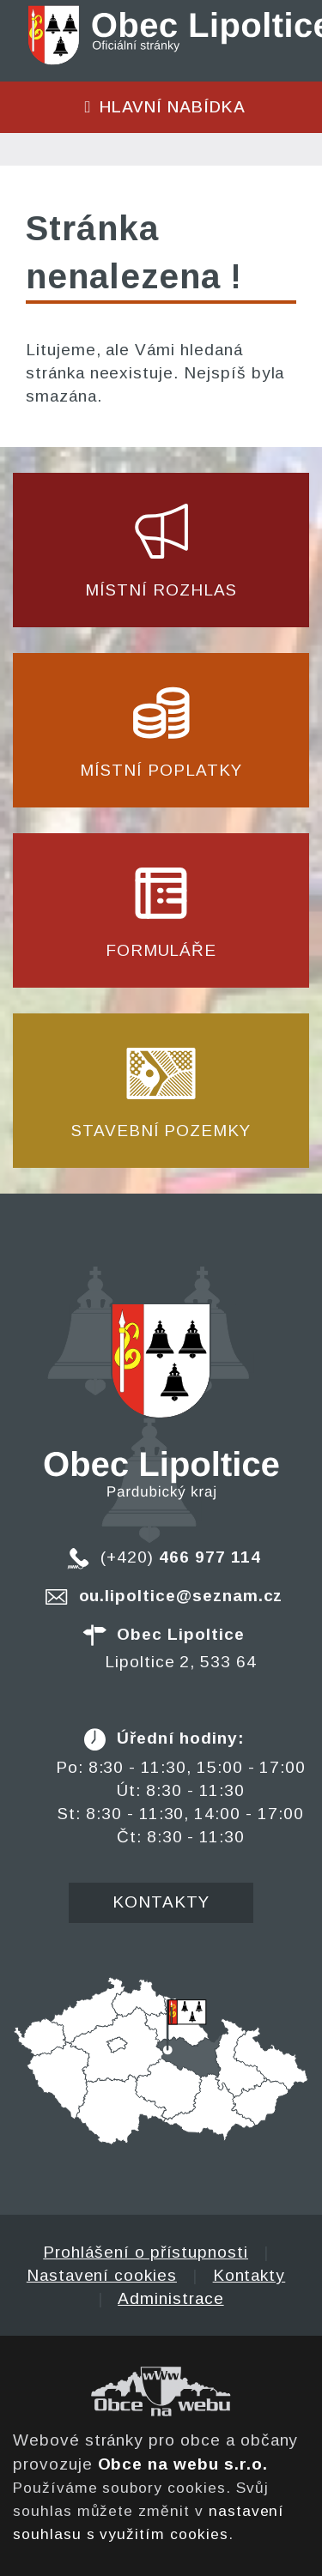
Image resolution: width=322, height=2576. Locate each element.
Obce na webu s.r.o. (183, 2464)
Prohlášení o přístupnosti (145, 2252)
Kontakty (161, 1902)
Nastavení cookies (102, 2275)
